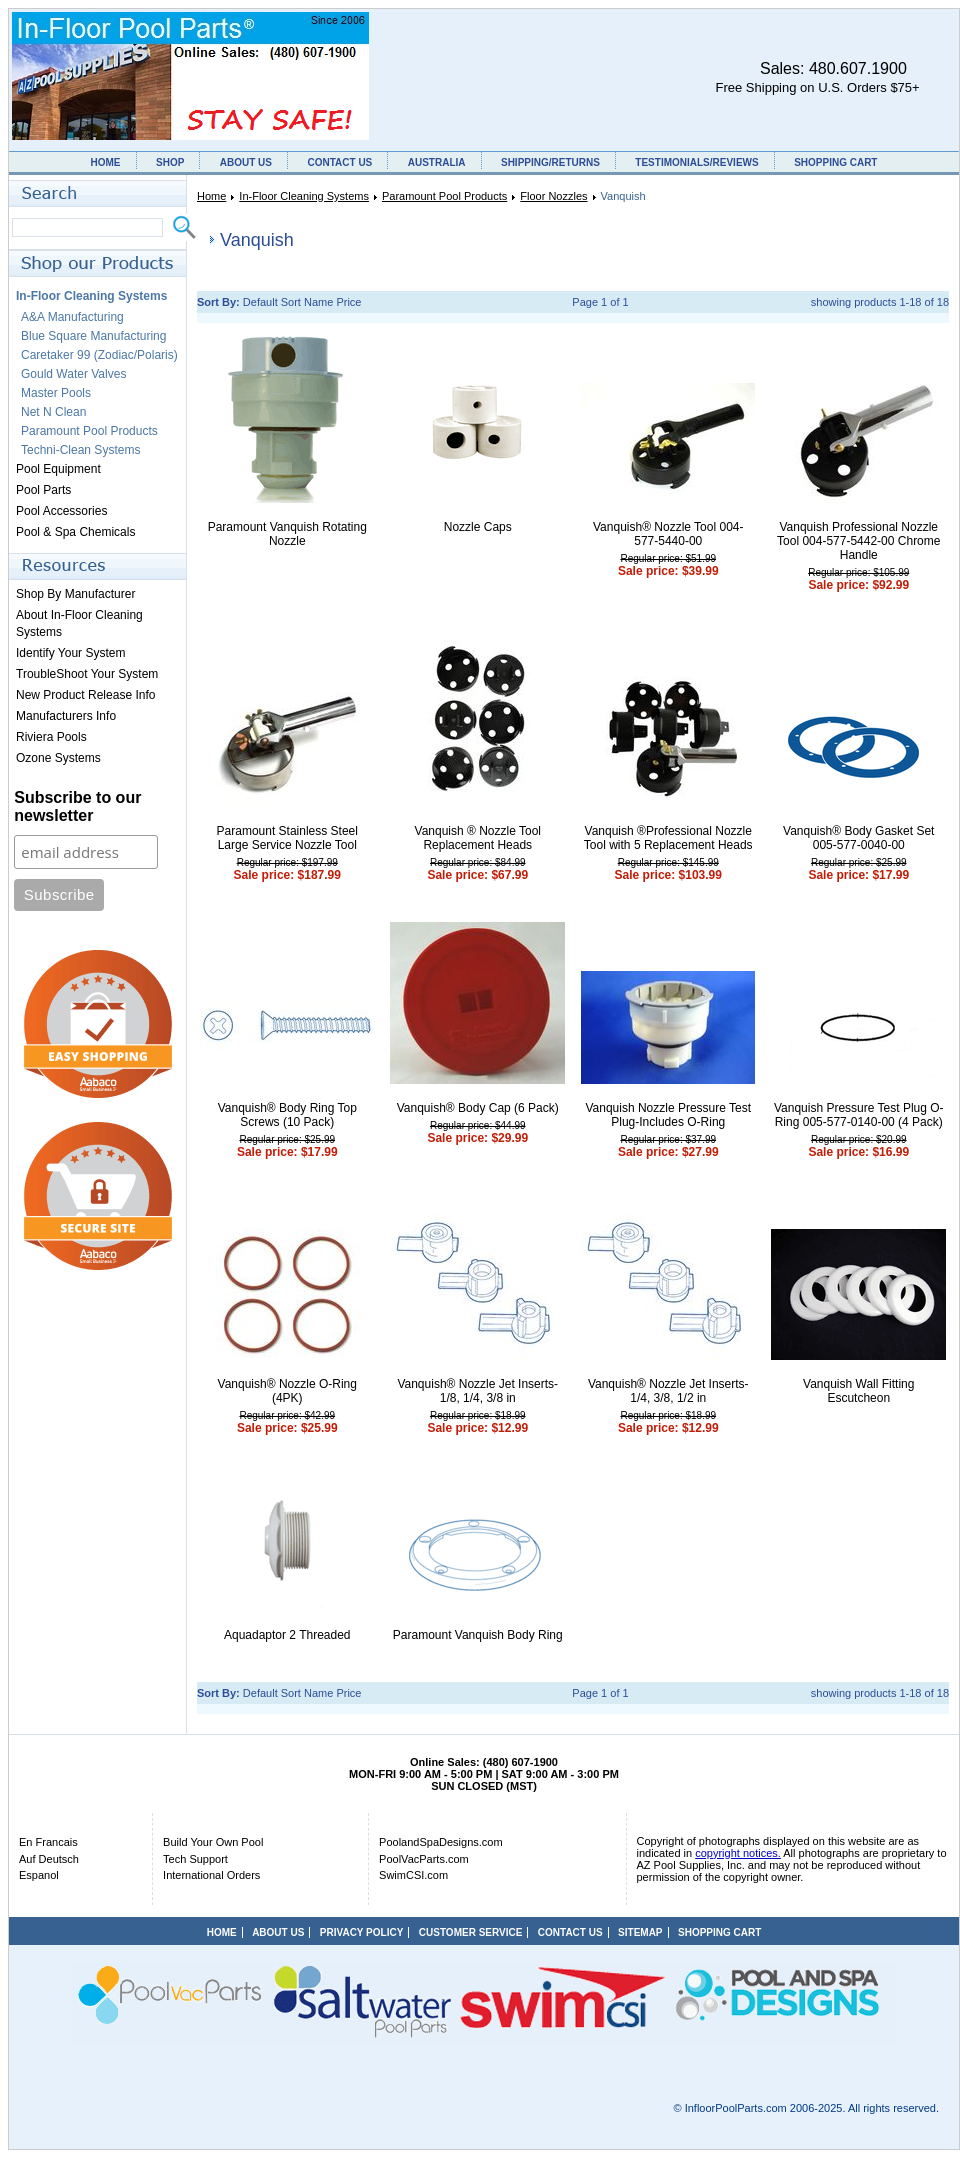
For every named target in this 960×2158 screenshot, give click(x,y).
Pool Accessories (61, 511)
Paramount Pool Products (444, 196)
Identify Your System (70, 653)
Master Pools (56, 393)
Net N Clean (53, 412)
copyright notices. (738, 1853)
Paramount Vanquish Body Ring (478, 1635)
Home (211, 196)
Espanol (39, 1875)
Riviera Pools (51, 737)
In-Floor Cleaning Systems (304, 196)
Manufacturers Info (66, 716)
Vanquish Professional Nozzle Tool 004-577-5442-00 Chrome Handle (858, 541)
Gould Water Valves (73, 374)
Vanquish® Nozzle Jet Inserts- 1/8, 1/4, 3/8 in (477, 1391)
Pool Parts (43, 490)
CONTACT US (339, 162)
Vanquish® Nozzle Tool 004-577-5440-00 (668, 534)
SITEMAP (640, 1932)
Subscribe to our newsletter (77, 806)
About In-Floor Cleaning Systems (79, 623)
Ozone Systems (58, 758)
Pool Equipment (58, 469)
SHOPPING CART (835, 162)
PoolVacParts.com (424, 1859)
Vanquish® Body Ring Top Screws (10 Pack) (287, 1115)
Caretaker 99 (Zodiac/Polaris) (99, 355)
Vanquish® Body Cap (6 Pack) (478, 1108)
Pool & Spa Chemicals (75, 532)
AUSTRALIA (437, 162)
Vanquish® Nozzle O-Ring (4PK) (287, 1391)
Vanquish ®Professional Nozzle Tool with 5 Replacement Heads (668, 838)
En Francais (48, 1842)
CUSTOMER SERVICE (471, 1932)
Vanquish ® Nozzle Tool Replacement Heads (478, 838)
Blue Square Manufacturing (93, 336)
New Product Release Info (85, 695)
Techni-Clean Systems (80, 450)
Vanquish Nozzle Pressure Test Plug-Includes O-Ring (668, 1115)
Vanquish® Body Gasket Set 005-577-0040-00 (858, 838)
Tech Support (195, 1859)
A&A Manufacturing (72, 317)
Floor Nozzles (553, 196)
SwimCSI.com (413, 1875)
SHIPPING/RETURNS (550, 162)
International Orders (211, 1875)
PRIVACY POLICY (362, 1932)
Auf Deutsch (49, 1859)
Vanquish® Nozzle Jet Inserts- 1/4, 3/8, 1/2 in (668, 1391)
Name (318, 302)
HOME (106, 162)
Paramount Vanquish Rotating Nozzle (287, 534)
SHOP (170, 162)
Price (348, 302)
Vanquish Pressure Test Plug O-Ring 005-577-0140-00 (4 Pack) (859, 1115)
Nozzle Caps (478, 527)
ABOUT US (246, 162)
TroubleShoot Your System (87, 674)
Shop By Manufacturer (75, 594)
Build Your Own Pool (213, 1842)
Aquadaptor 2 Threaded (287, 1635)
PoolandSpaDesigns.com (441, 1842)
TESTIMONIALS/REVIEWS (696, 162)
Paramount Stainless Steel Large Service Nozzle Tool (287, 838)
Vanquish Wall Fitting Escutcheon (858, 1391)
